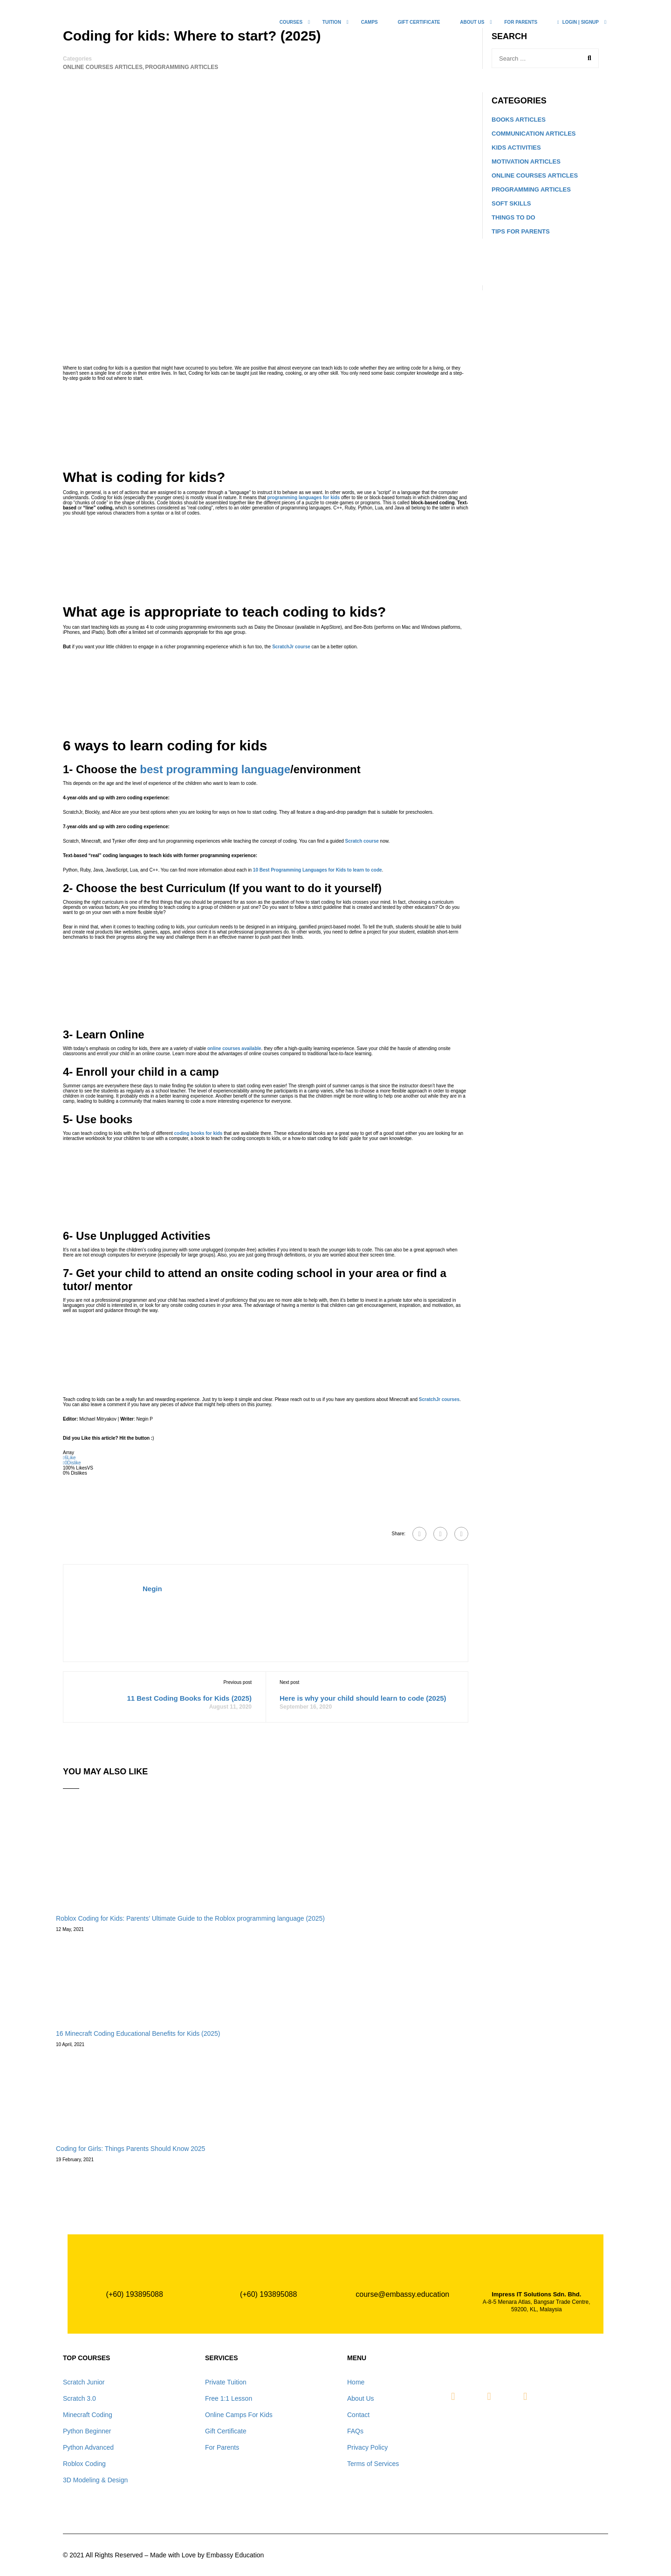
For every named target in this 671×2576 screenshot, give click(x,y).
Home (355, 2382)
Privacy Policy (367, 2447)
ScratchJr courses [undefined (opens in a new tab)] (439, 1399)
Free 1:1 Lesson (228, 2398)
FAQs (355, 2431)
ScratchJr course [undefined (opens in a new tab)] (291, 646)
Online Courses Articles (103, 67)
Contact (358, 2414)
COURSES (291, 22)
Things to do (513, 217)
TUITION (331, 22)
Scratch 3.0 (79, 2398)
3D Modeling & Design (95, 2480)
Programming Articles (181, 67)
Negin (152, 1589)
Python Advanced (88, 2447)
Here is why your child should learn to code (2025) (363, 1698)
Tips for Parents (521, 231)
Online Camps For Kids (239, 2414)
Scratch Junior (83, 2382)
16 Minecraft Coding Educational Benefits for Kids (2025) (138, 2033)
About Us (360, 2398)
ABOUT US (472, 22)
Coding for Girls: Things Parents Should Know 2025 (130, 2148)
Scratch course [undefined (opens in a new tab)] (362, 841)
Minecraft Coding (87, 2414)
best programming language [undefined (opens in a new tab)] (215, 769)
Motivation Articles (526, 161)
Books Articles (519, 119)
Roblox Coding (84, 2463)
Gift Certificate (419, 22)
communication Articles (534, 133)
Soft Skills (511, 203)
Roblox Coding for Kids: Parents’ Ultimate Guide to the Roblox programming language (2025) (190, 1918)
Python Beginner (87, 2431)
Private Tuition (225, 2382)
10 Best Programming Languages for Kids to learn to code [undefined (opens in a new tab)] (317, 869)
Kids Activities (516, 147)
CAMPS (369, 22)
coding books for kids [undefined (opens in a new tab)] (198, 1133)
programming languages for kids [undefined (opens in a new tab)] (303, 497)
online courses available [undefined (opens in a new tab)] (234, 1048)
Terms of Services (373, 2463)
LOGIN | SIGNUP (578, 22)
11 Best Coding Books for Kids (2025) (189, 1698)
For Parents (520, 22)
